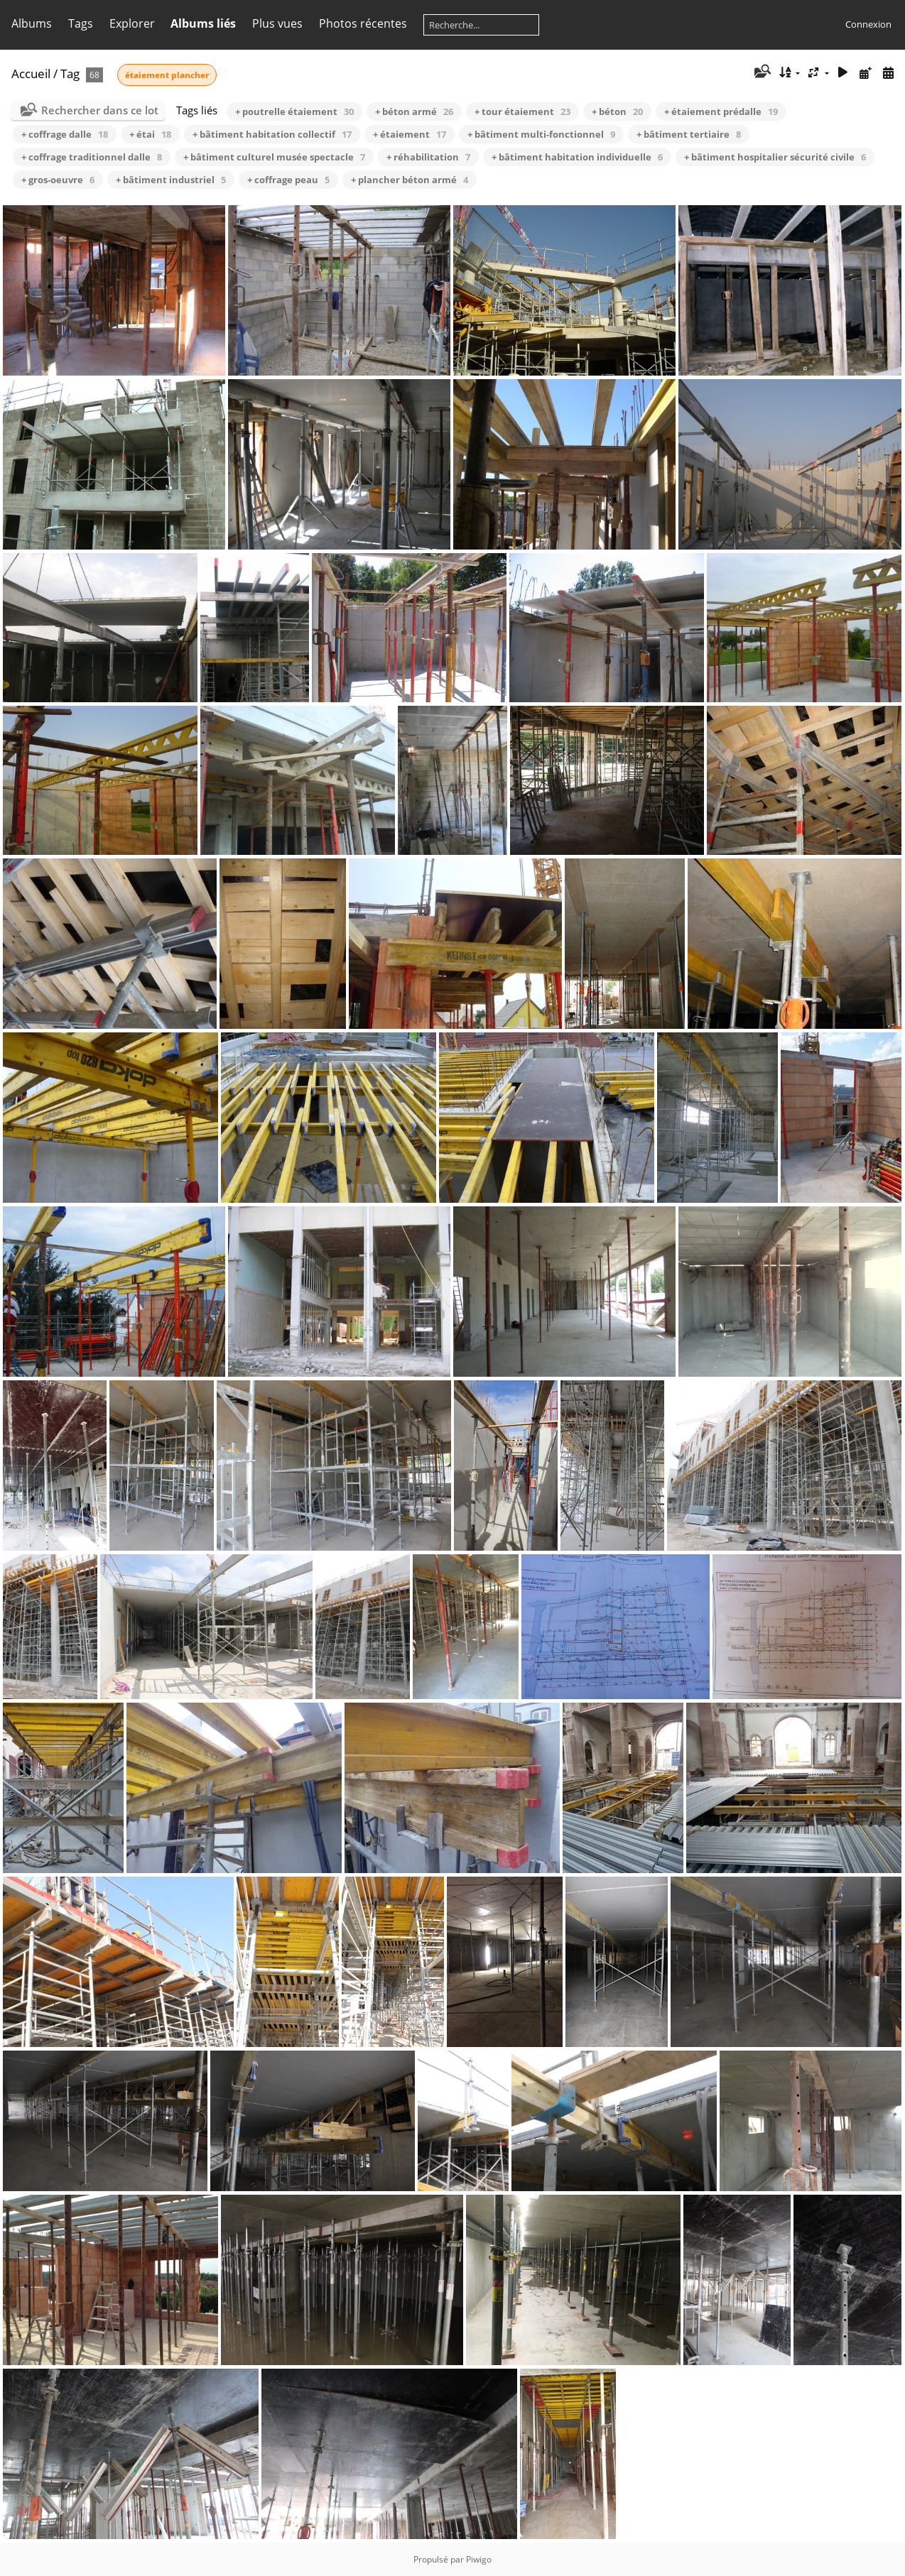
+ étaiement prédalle (721, 111)
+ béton (617, 111)
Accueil (30, 73)
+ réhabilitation (428, 157)
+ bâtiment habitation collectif (272, 134)
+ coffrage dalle (64, 134)
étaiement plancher (167, 75)
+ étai (150, 134)
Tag (70, 73)
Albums (31, 23)
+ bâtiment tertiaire (688, 134)
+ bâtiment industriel (171, 179)
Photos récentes (363, 23)
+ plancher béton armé (409, 179)
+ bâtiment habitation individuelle (577, 157)
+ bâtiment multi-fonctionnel (541, 134)
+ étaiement (409, 134)
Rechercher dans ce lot (99, 110)
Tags (80, 23)
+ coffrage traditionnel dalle (91, 157)
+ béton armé (414, 111)
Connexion (868, 24)
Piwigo (479, 2559)
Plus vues (277, 23)
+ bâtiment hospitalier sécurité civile (775, 157)
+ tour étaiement (522, 111)
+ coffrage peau (288, 179)
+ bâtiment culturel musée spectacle (274, 157)
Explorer (132, 23)
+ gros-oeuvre (57, 179)
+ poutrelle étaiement (294, 111)
